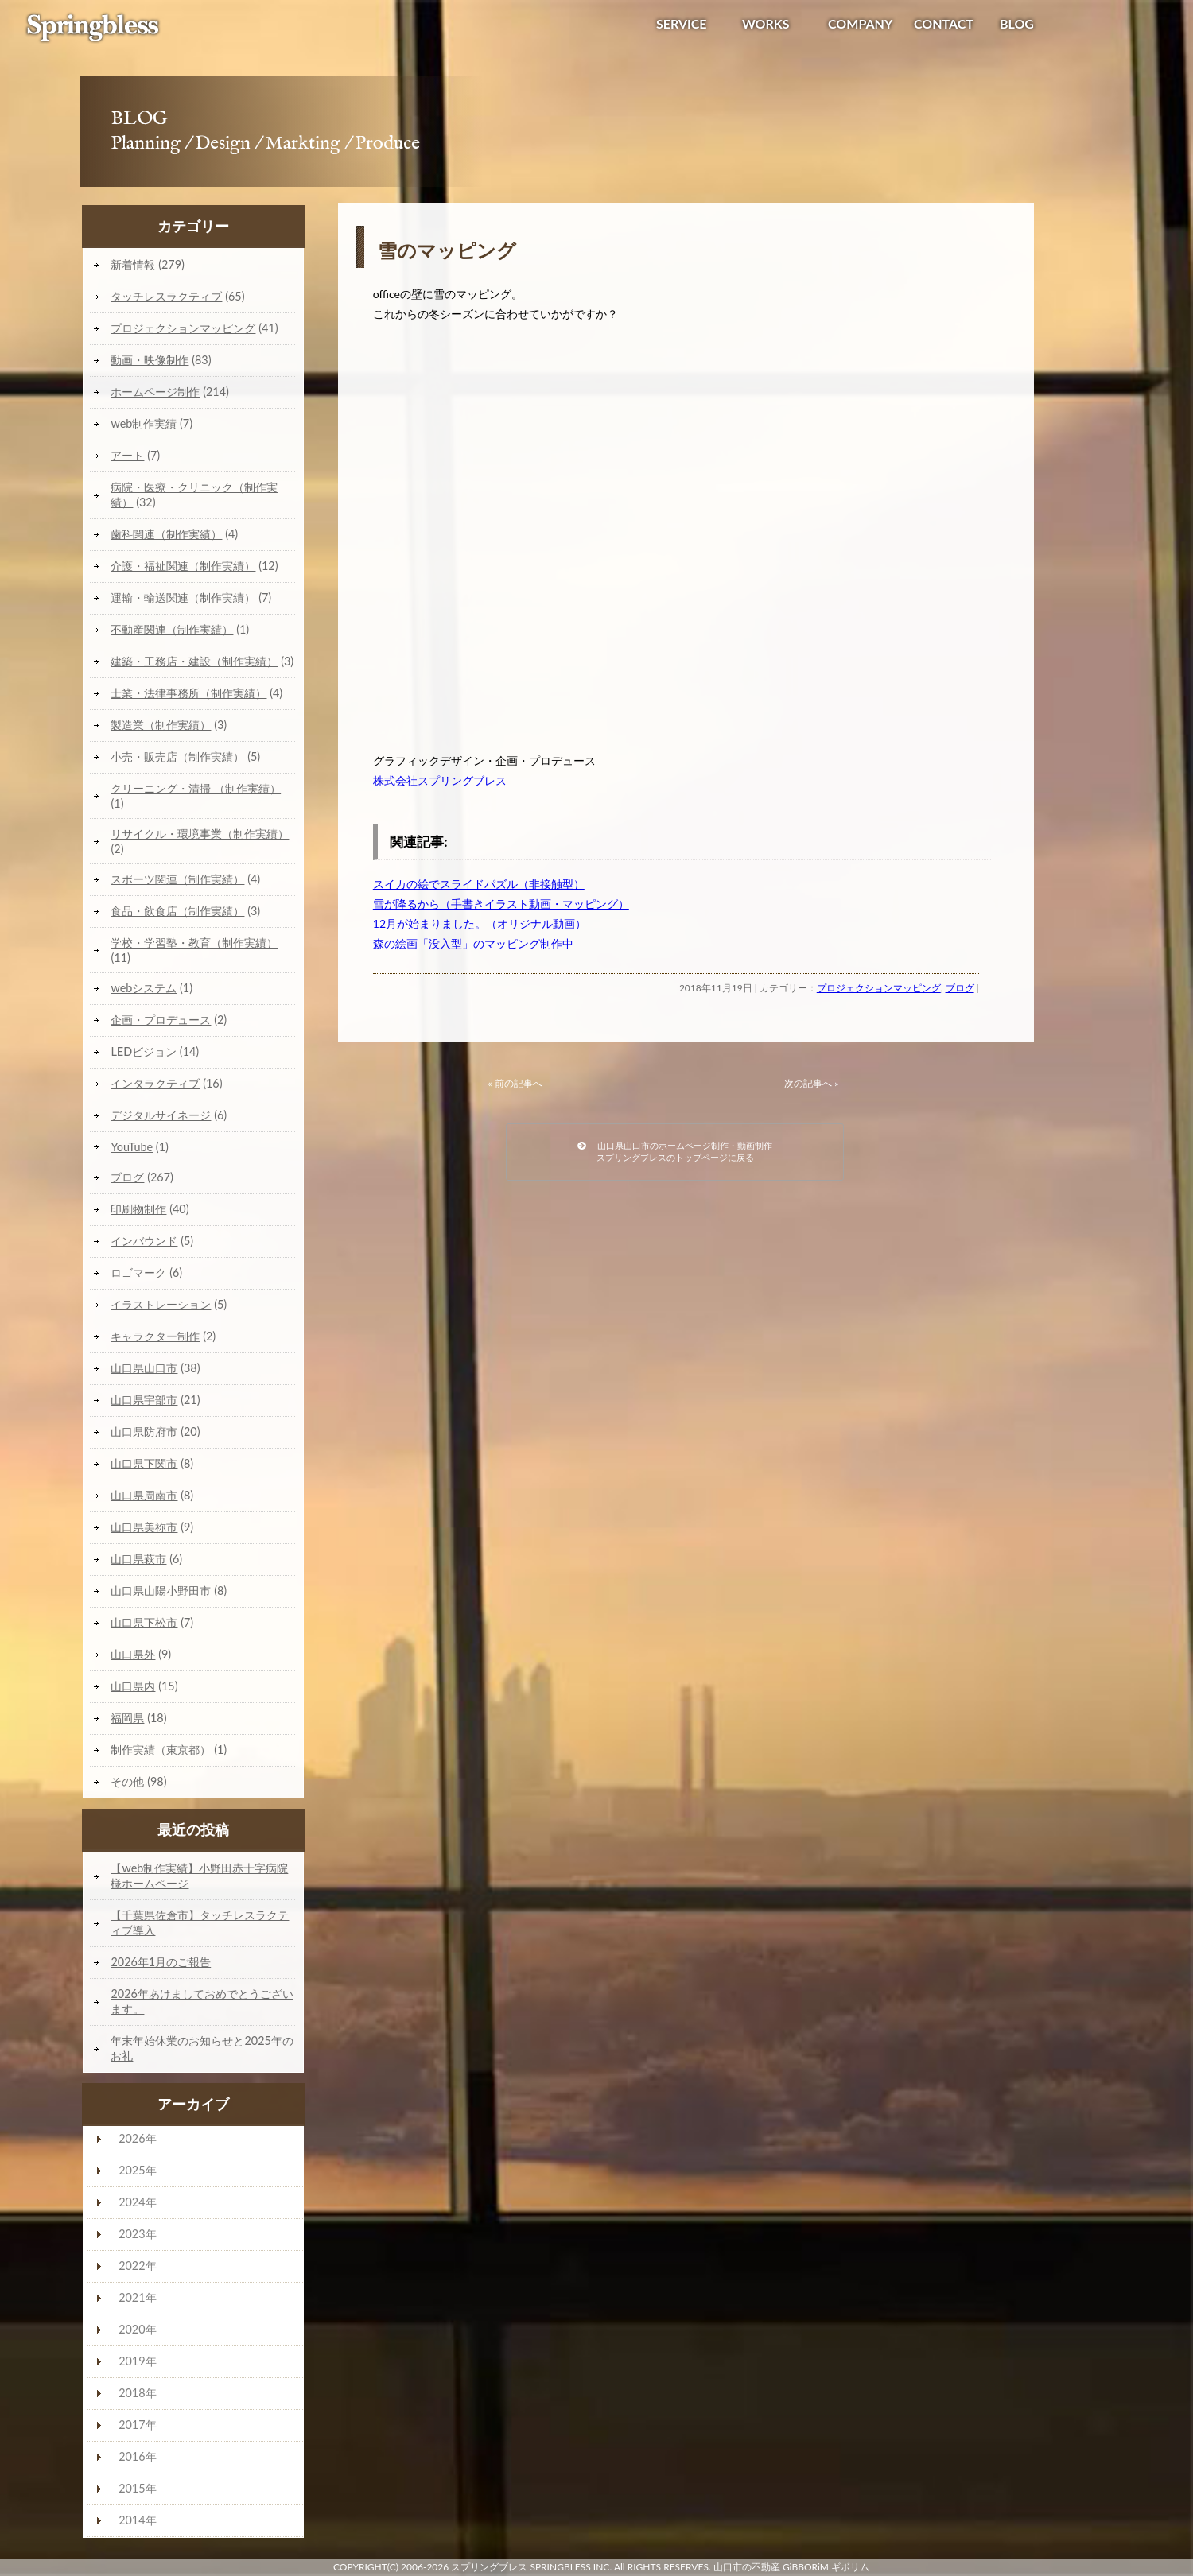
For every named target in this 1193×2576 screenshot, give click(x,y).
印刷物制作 (138, 1209)
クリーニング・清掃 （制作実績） (196, 788)
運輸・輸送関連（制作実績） (183, 597)
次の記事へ (808, 1083)
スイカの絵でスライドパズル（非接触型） (479, 883)
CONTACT (943, 23)
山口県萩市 (138, 1558)
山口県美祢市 (144, 1527)
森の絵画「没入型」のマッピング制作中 (473, 943)
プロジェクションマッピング (879, 988)
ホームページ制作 (155, 391)
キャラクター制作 (155, 1336)
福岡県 (127, 1717)
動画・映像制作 (149, 360)
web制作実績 (144, 423)
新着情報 (133, 264)
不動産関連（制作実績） (172, 629)
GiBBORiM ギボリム (826, 2567)
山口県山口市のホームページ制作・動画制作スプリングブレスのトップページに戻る (674, 1151)
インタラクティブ (155, 1083)
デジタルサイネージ (161, 1115)
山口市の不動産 (746, 2567)
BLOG (1017, 23)
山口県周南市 (144, 1495)
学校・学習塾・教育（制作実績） (194, 942)
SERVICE (681, 23)
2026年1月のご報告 (161, 1962)
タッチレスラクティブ (166, 296)
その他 (127, 1781)
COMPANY (860, 23)
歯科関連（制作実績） (166, 534)
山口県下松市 (144, 1622)
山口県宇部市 (144, 1399)
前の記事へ (518, 1083)
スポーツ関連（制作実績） (177, 879)
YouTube (132, 1147)
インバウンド (144, 1240)
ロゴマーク (138, 1272)
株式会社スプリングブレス (440, 780)
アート (127, 455)
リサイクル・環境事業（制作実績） (200, 833)
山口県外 (133, 1654)
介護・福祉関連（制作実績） (183, 565)
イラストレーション (161, 1304)
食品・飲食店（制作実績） (177, 911)
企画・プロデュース (161, 1019)
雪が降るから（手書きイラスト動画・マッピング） (501, 903)
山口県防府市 (144, 1431)
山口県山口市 (144, 1368)
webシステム (144, 988)
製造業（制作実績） (161, 724)
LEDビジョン (144, 1051)
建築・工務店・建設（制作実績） (194, 661)
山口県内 (133, 1686)
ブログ (960, 988)
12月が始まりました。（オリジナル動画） (479, 923)
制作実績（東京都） (161, 1749)
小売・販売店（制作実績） (177, 756)
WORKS (766, 23)
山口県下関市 (144, 1463)
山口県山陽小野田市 (161, 1590)
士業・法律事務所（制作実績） (188, 693)
